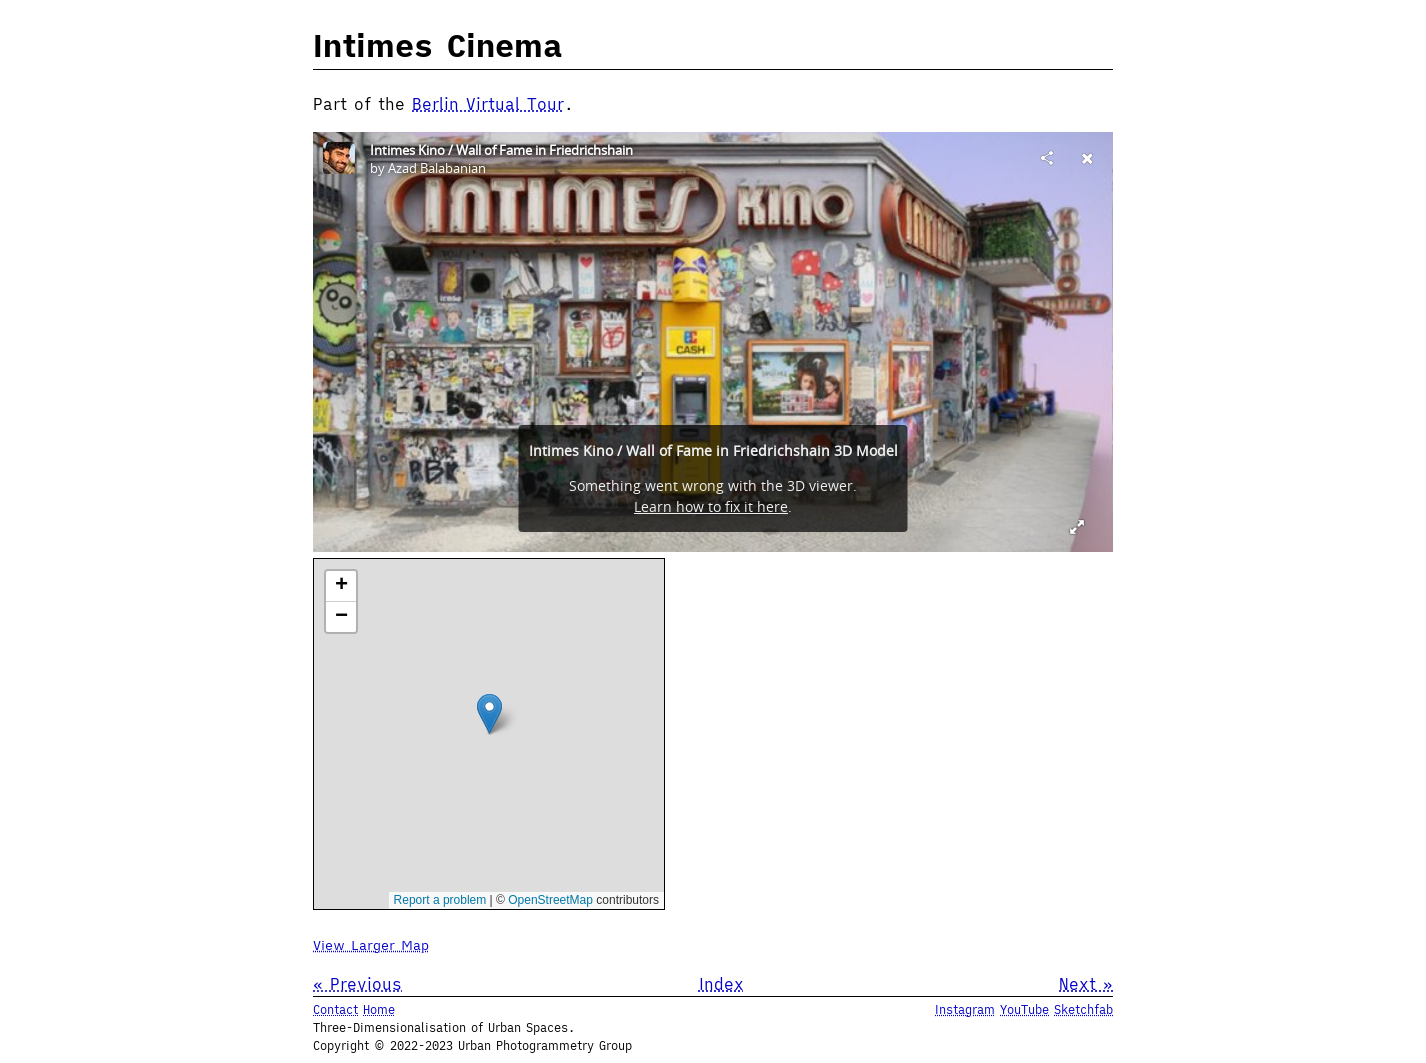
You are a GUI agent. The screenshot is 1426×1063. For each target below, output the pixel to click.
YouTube (1024, 1009)
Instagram (965, 1009)
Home (379, 1009)
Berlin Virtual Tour (488, 104)
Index (721, 984)
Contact (335, 1009)
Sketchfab (1083, 1009)
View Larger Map (371, 945)
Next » (1086, 984)
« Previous (357, 984)
